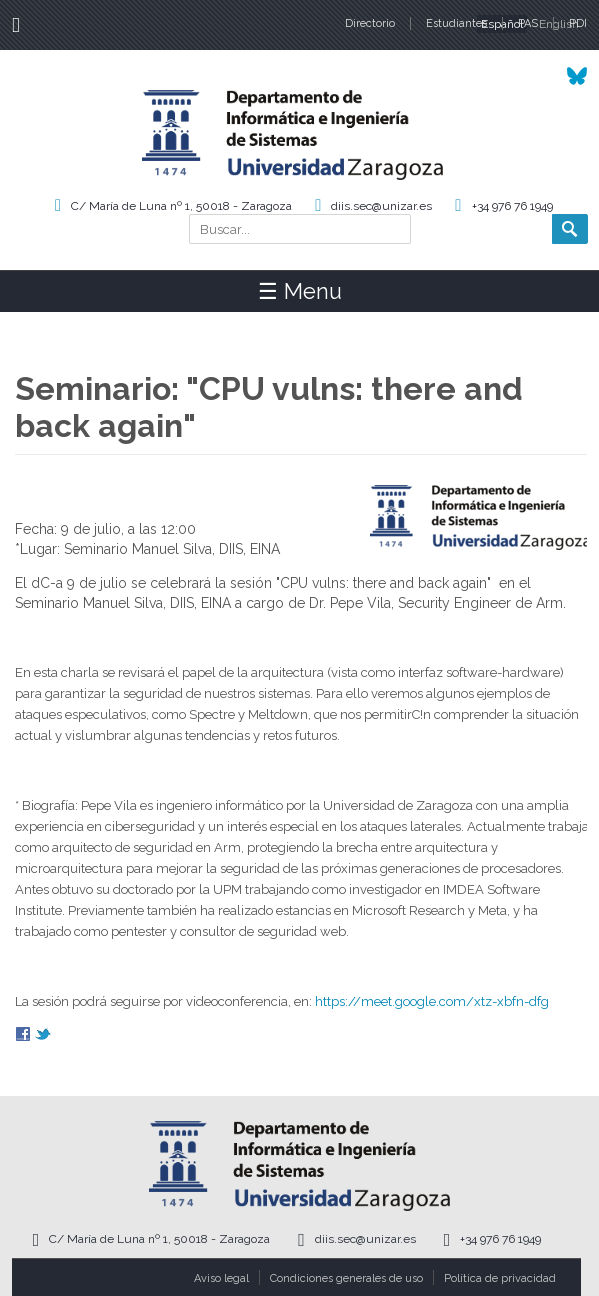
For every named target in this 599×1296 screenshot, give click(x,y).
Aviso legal (221, 1278)
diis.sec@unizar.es (381, 206)
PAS (528, 23)
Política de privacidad (500, 1278)
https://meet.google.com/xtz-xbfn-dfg (432, 1001)
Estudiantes (456, 23)
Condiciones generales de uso (346, 1278)
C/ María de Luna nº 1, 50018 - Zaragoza (181, 206)
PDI (578, 23)
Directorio (370, 23)
